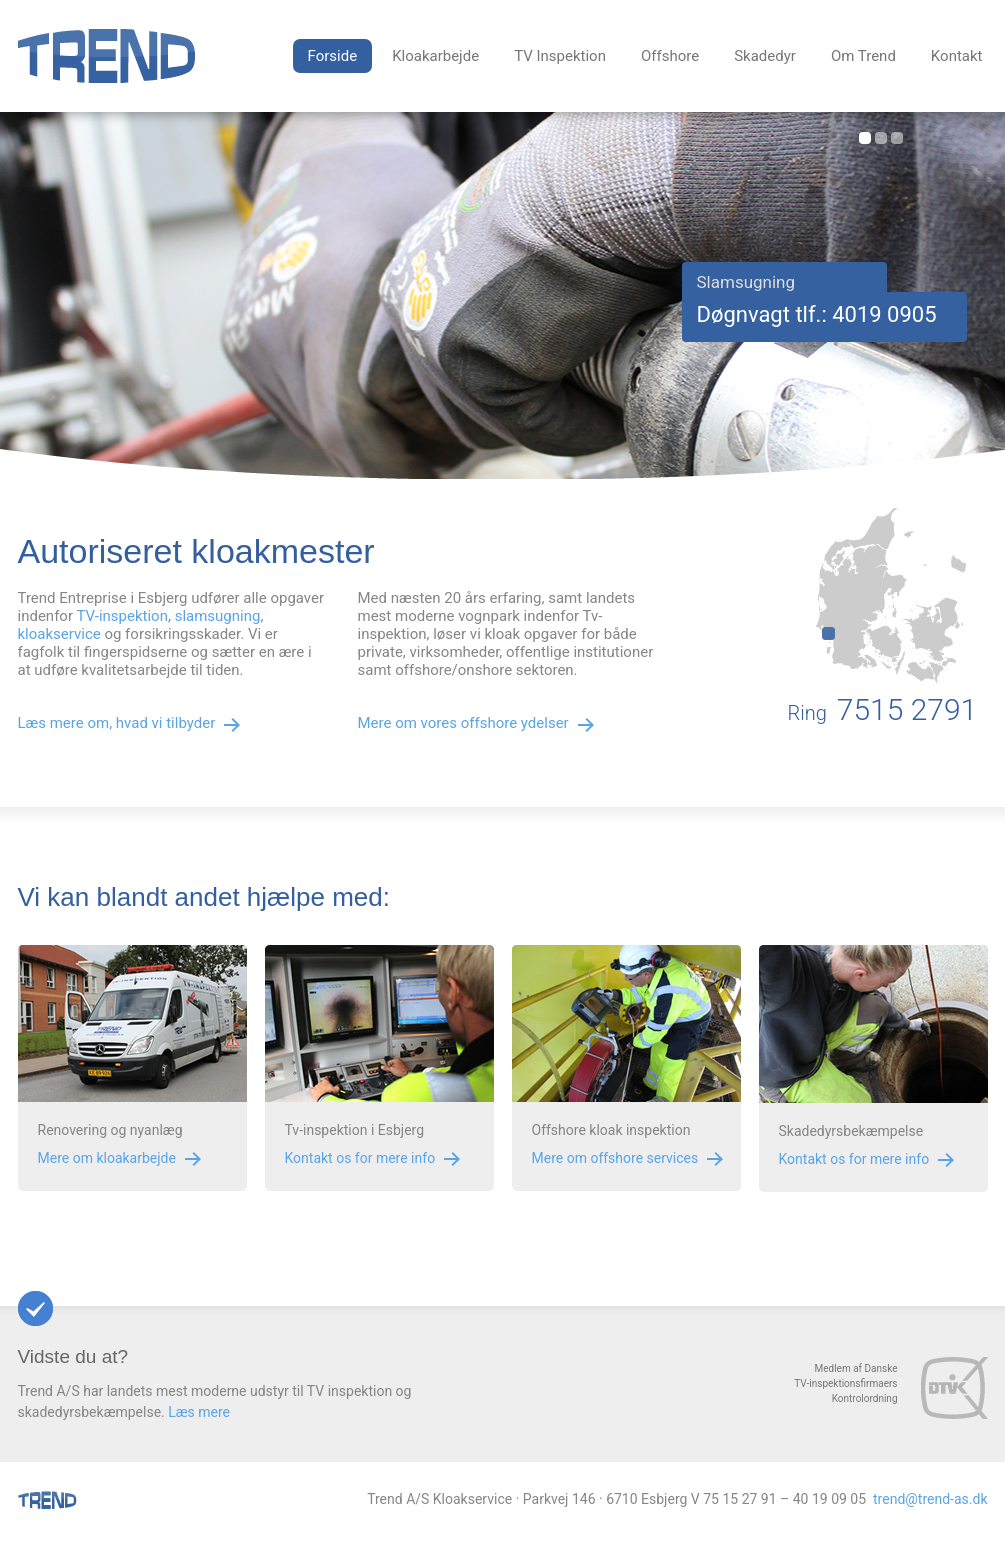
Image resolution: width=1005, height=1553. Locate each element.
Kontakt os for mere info (360, 1158)
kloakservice (59, 634)
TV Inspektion (560, 56)
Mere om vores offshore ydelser (463, 723)
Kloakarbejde (435, 56)
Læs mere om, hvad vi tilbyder (117, 723)
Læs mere (199, 1412)
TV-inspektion (122, 616)
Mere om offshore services (615, 1158)
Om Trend (863, 56)
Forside (333, 56)
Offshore (670, 56)
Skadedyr (765, 56)
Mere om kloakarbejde (107, 1158)
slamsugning (218, 616)
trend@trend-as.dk (930, 1499)
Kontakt (957, 56)
